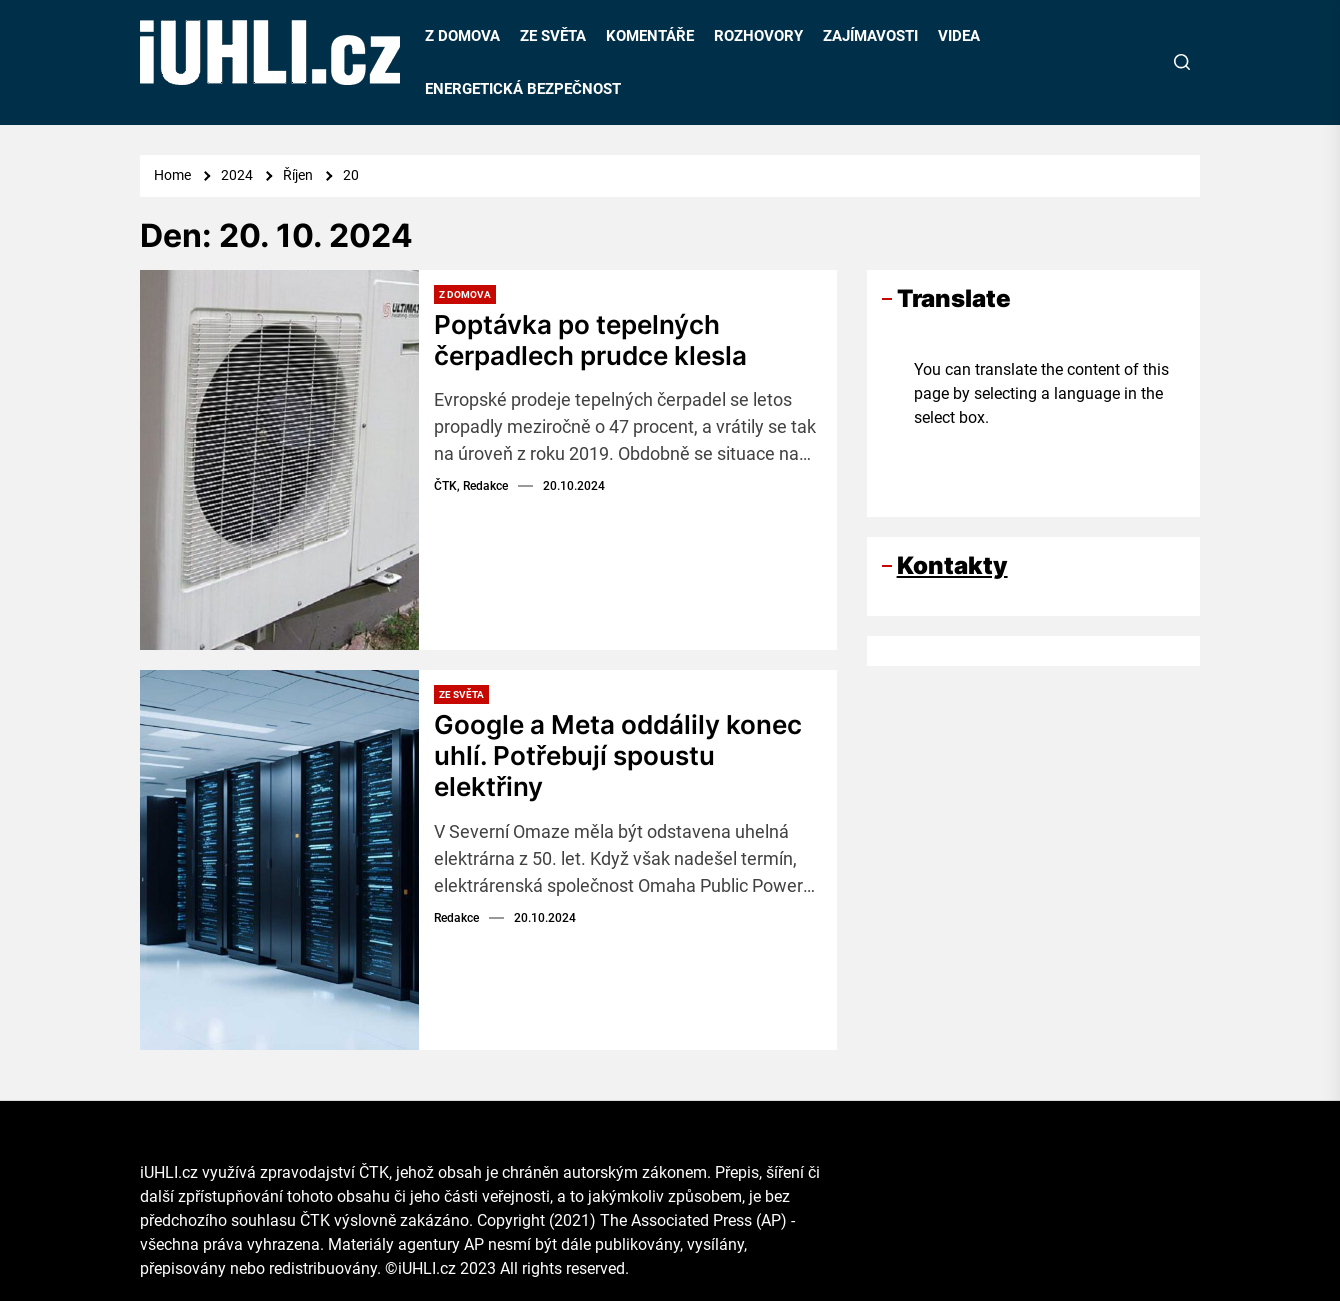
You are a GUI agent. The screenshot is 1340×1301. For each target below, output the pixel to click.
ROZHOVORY (758, 36)
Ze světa (461, 694)
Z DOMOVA (462, 36)
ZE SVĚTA (553, 36)
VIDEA (959, 36)
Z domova (465, 294)
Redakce (456, 918)
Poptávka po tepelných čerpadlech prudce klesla (590, 340)
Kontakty (952, 565)
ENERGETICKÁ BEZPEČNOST (523, 89)
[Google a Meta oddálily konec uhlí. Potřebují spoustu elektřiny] (279, 860)
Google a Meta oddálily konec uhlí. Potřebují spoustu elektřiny (618, 755)
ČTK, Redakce (471, 486)
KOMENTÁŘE (650, 36)
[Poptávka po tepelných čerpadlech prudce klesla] (279, 460)
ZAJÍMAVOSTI (870, 36)
